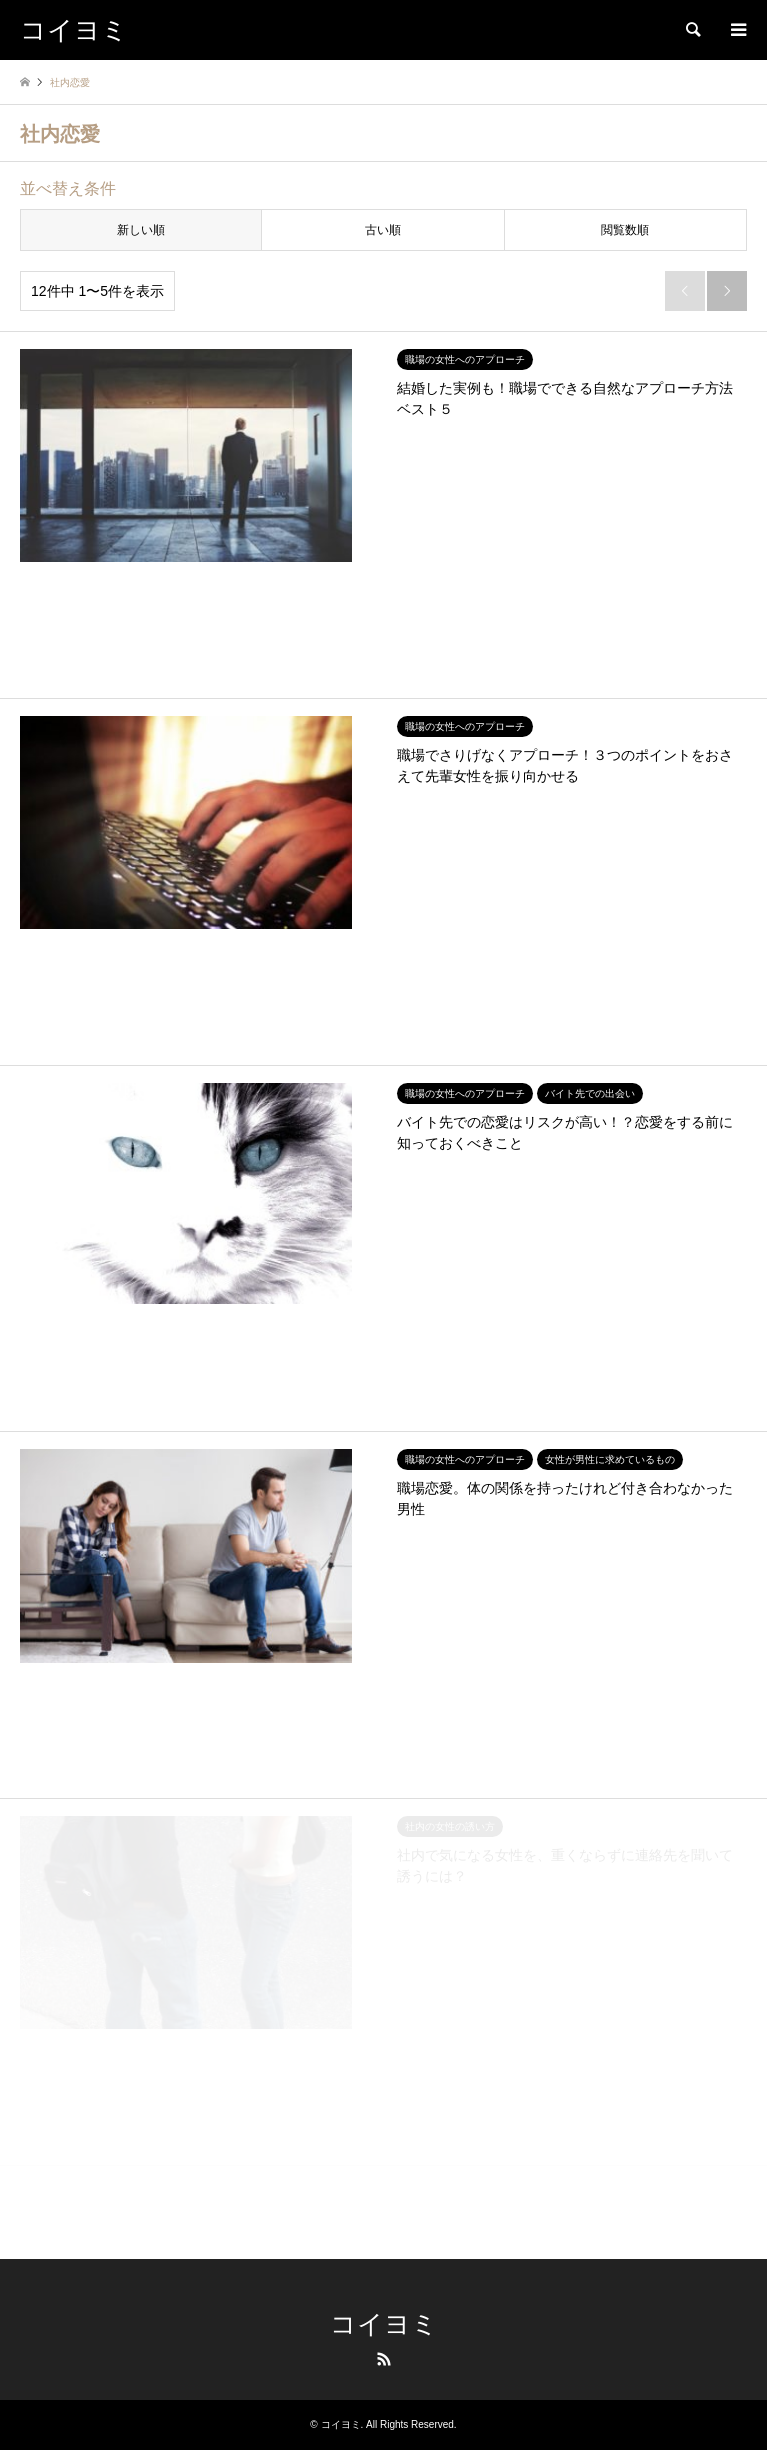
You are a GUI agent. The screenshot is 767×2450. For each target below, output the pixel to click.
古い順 (383, 230)
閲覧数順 (625, 230)
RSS (384, 2359)
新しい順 (141, 230)
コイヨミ (384, 2324)
